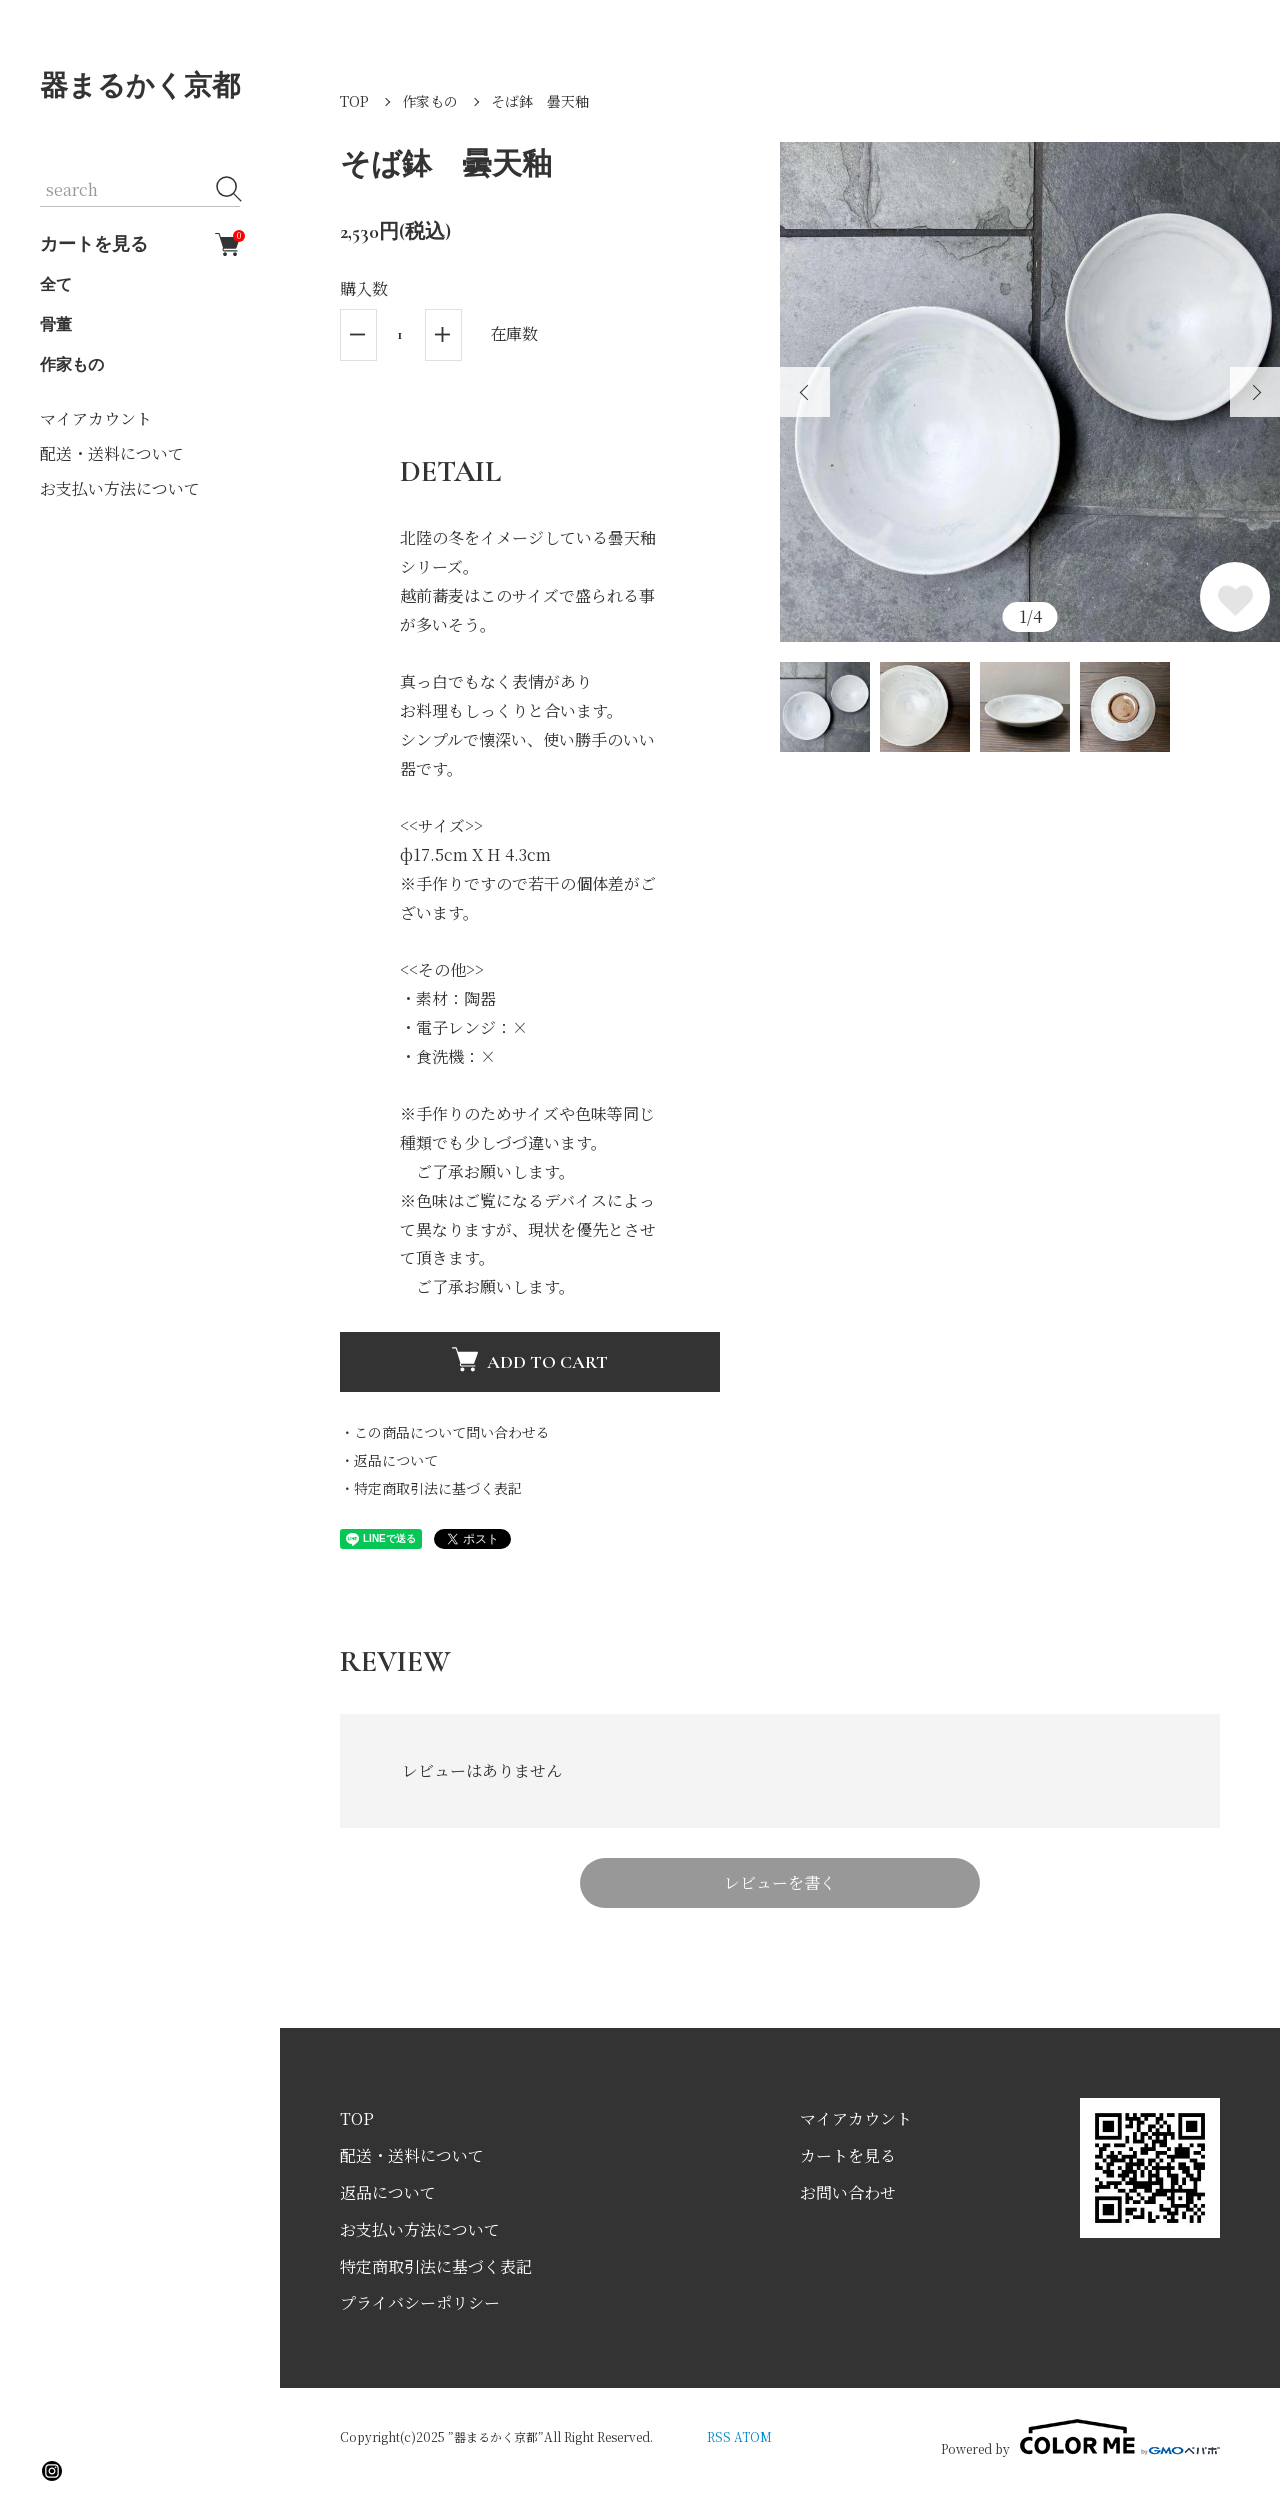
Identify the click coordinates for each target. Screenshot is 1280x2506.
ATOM (753, 2436)
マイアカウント (96, 418)
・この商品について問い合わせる (445, 1432)
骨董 (56, 325)
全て (56, 285)
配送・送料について (112, 453)
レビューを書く (780, 1882)
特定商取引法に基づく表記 (436, 2266)
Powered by (1080, 2437)
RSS (719, 2436)
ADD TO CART (530, 1359)
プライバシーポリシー (420, 2302)
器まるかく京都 (140, 86)
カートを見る (140, 244)
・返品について (389, 1460)
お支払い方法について (120, 488)
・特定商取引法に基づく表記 (431, 1488)
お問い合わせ (848, 2192)
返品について (388, 2192)
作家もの (72, 365)
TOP (354, 101)
